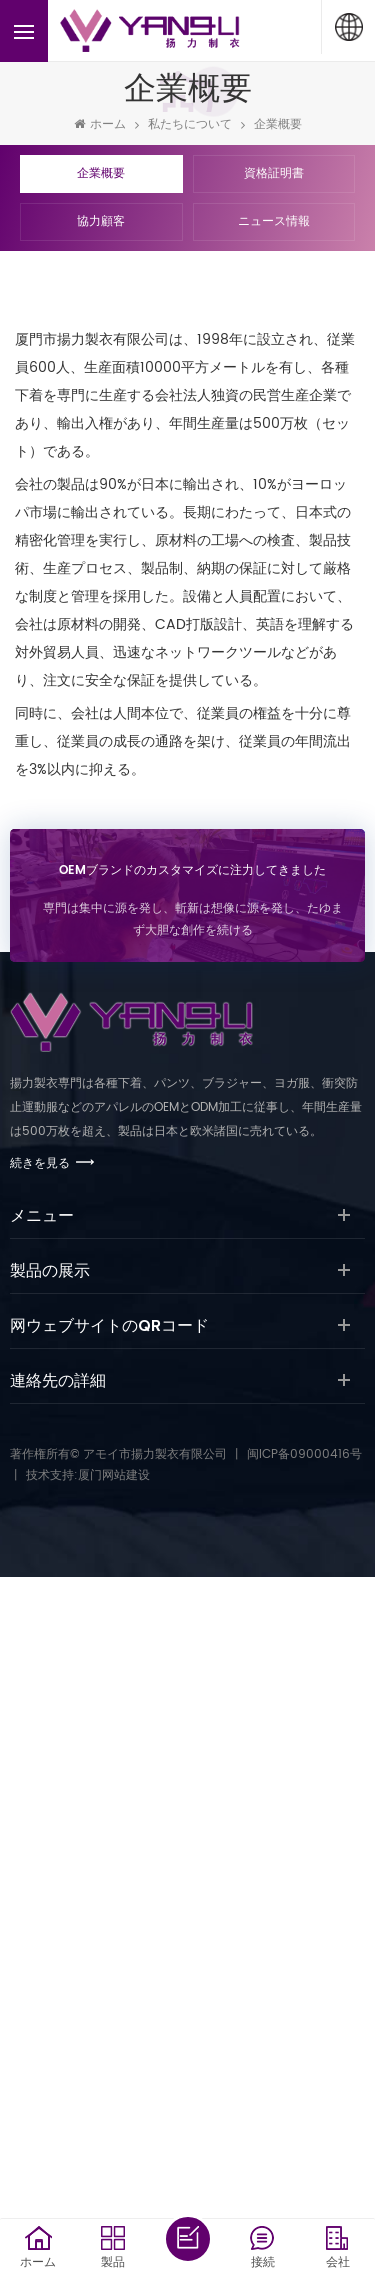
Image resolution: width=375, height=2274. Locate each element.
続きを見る (40, 1163)
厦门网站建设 (114, 1475)
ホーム (100, 124)
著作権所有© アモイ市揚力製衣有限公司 (118, 1454)
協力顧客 (101, 221)
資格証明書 (274, 173)
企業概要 (278, 124)
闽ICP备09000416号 (304, 1454)
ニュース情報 (274, 221)
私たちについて (190, 124)
